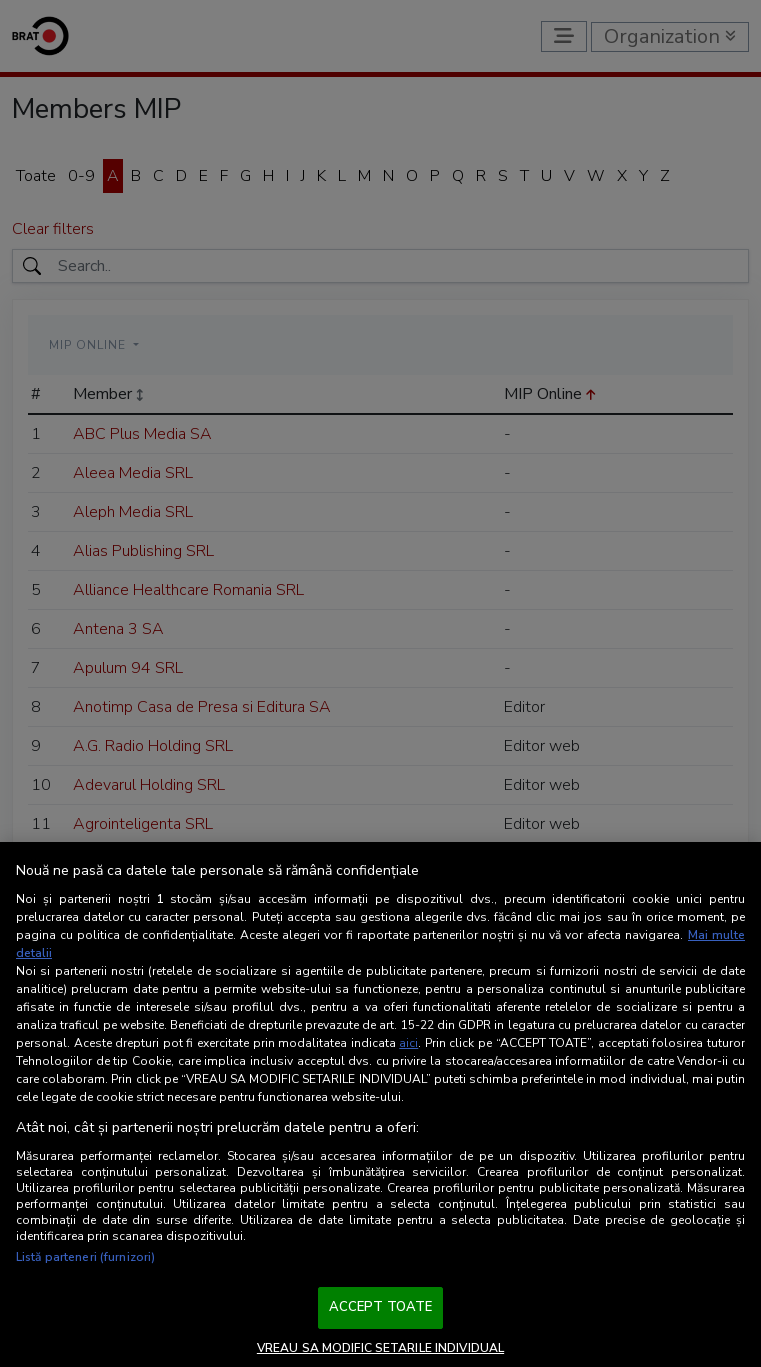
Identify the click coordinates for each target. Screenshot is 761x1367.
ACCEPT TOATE (381, 1307)
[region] (380, 1104)
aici (408, 1043)
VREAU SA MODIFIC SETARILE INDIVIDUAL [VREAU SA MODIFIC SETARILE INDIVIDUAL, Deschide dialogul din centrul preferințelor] (380, 1348)
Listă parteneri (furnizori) (85, 1257)
